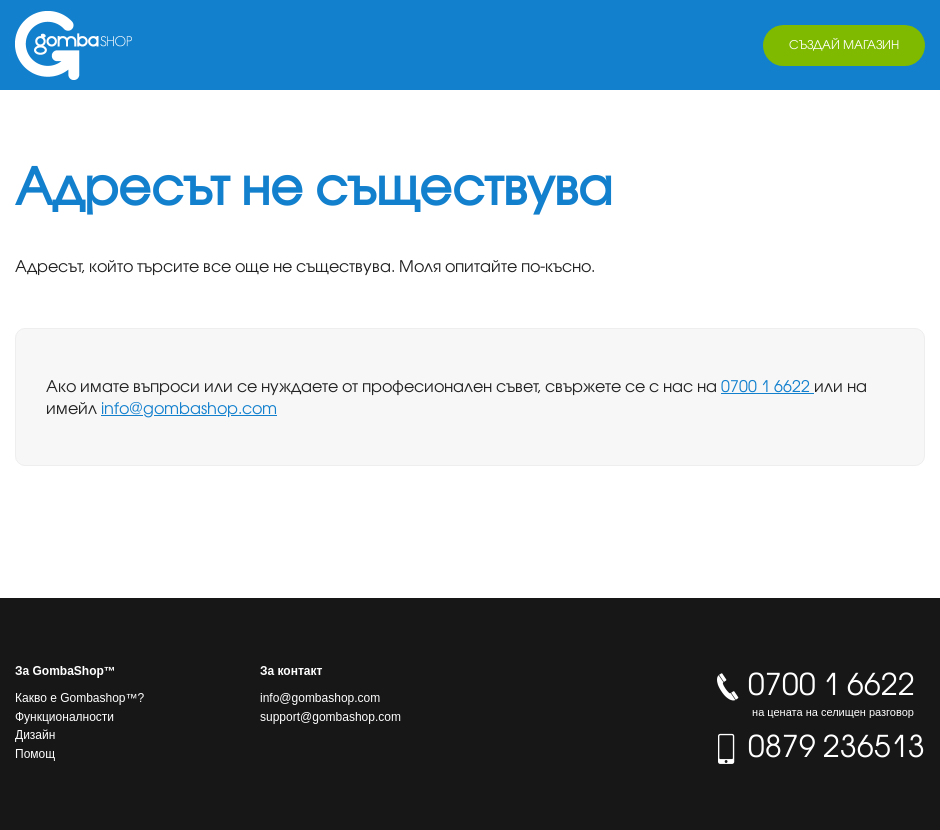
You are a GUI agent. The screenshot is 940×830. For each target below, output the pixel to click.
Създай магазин (844, 44)
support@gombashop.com (330, 717)
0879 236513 (818, 746)
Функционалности (64, 717)
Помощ (35, 754)
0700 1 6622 (767, 386)
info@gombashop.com (189, 408)
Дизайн (35, 735)
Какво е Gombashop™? (79, 698)
